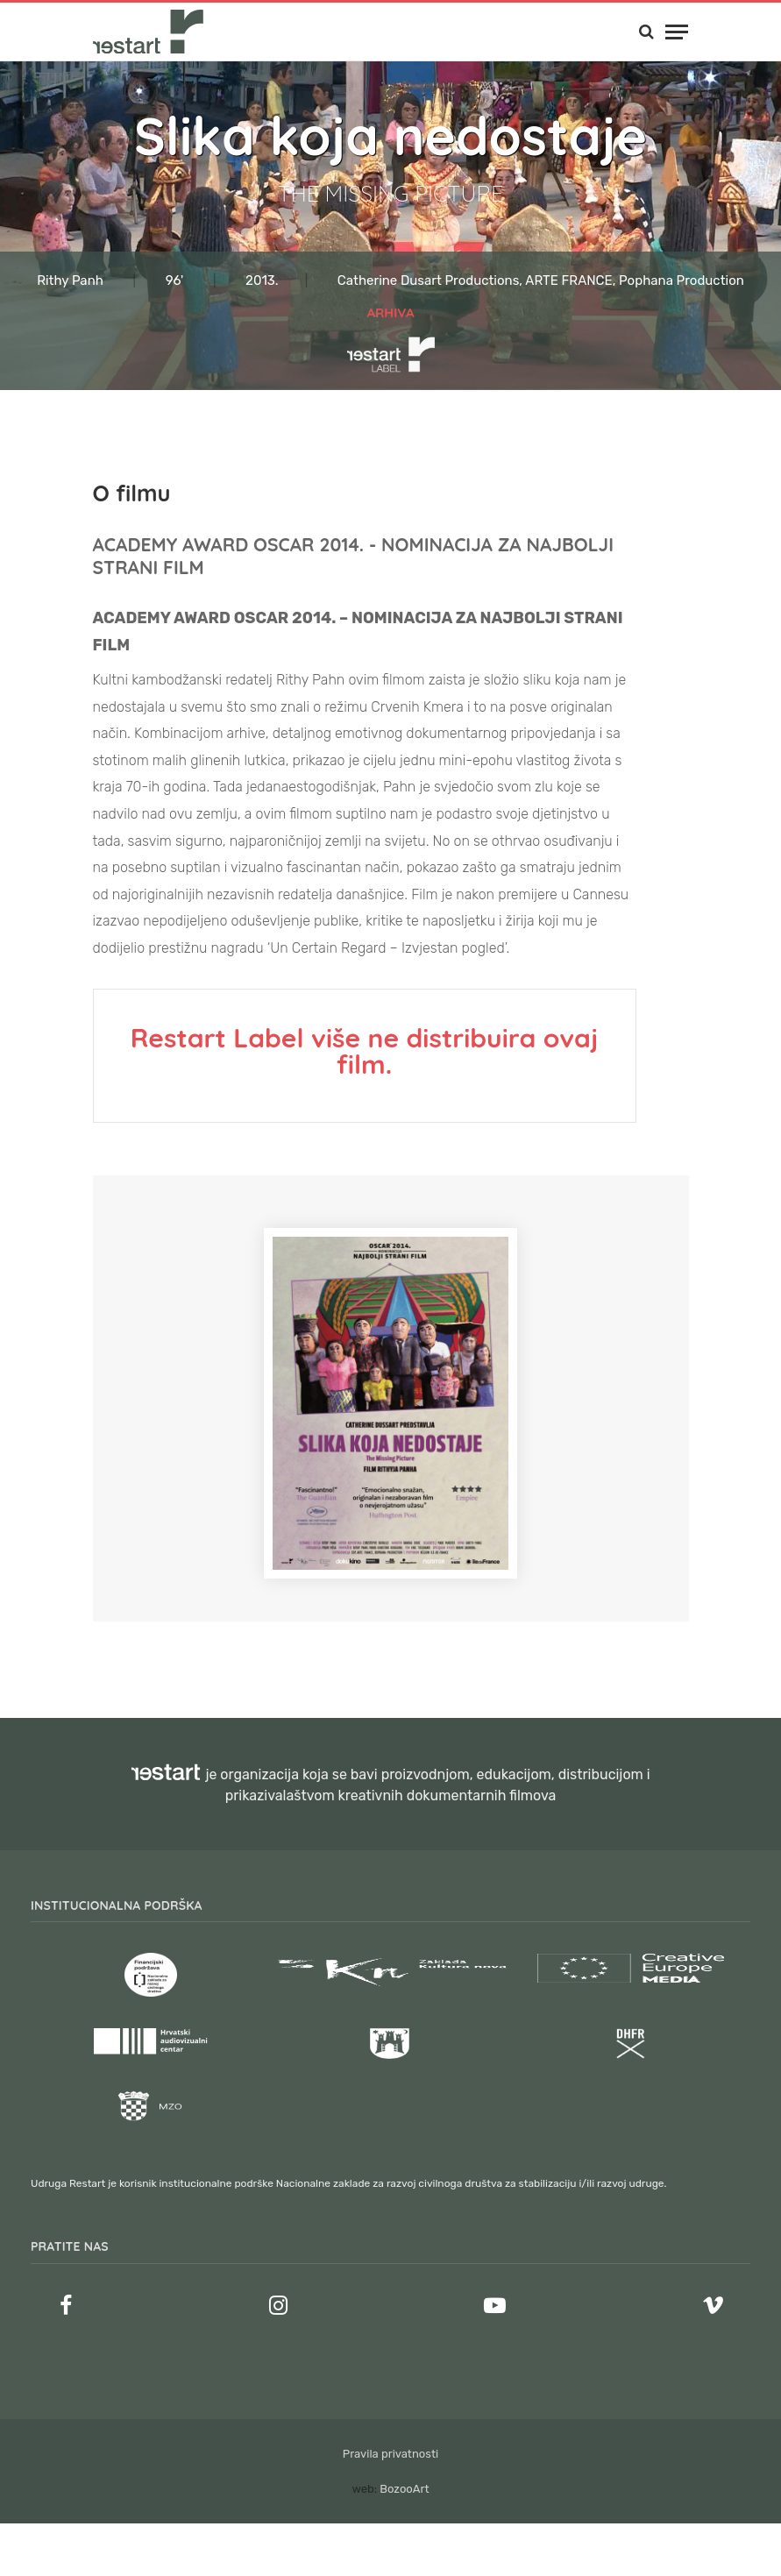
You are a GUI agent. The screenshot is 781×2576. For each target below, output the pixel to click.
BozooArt (404, 2488)
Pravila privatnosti (390, 2453)
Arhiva (390, 312)
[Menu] (676, 32)
